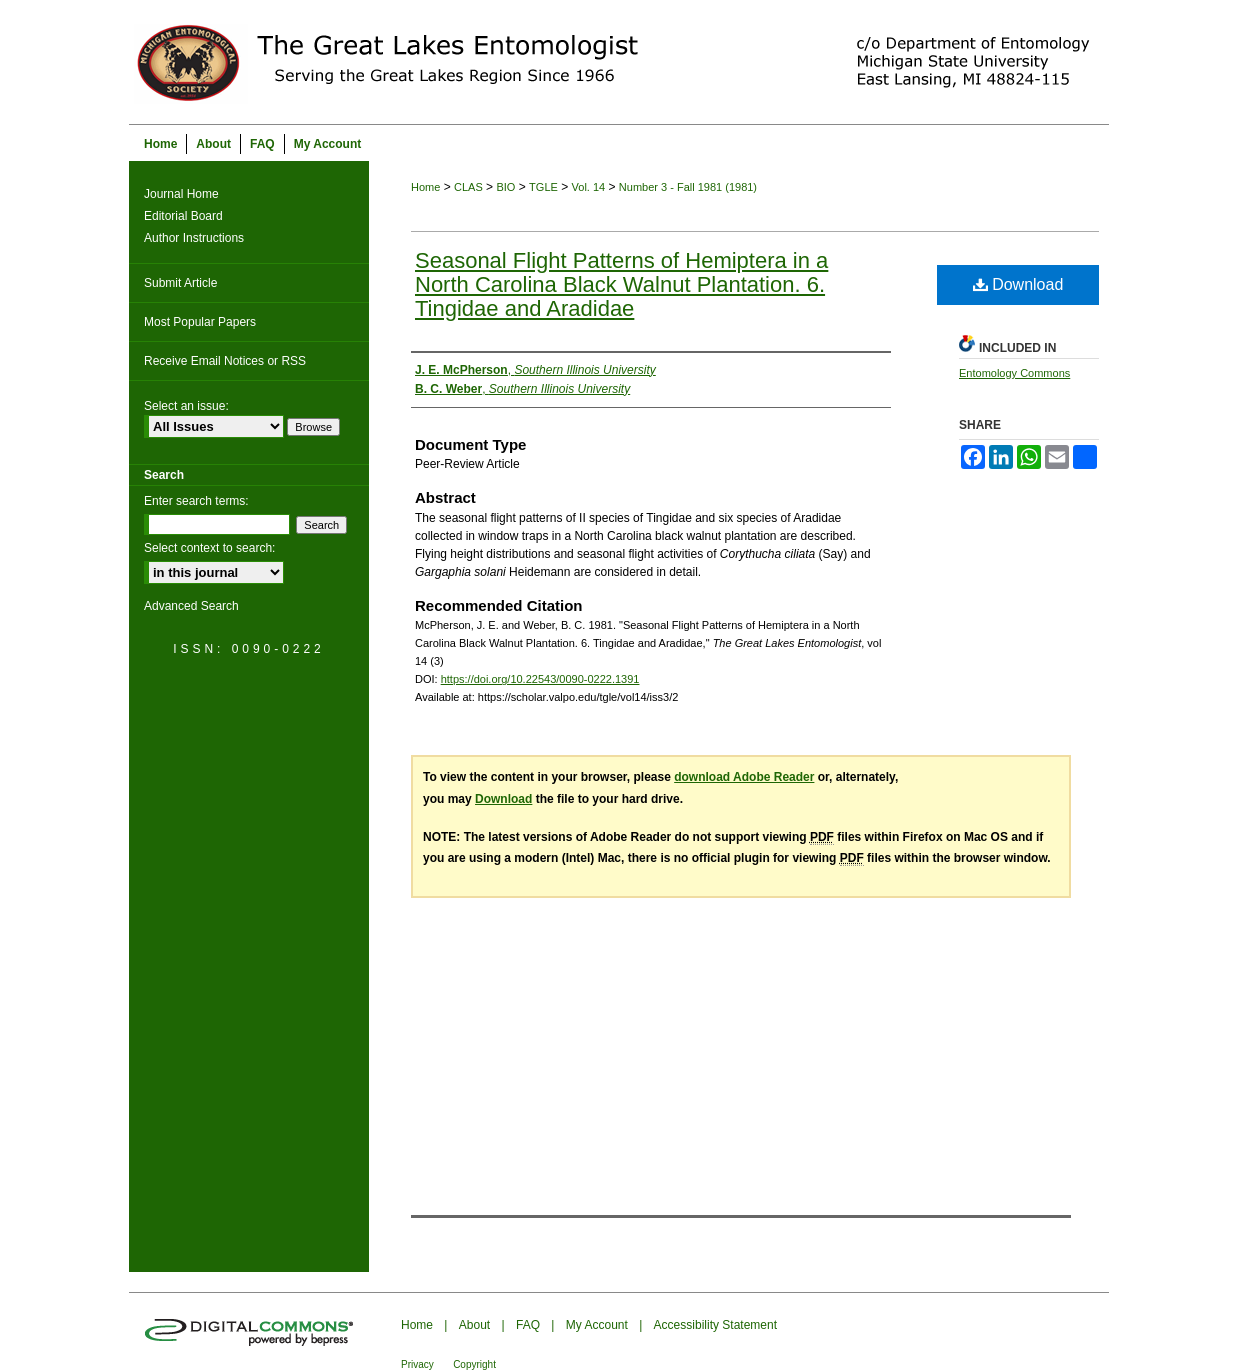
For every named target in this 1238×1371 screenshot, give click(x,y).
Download (1018, 284)
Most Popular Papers (200, 322)
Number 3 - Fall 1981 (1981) (688, 187)
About (474, 1325)
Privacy (417, 1364)
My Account (597, 1325)
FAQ (528, 1325)
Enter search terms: (196, 501)
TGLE (543, 187)
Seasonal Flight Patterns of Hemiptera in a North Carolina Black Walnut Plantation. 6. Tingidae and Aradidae (621, 284)
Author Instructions (194, 238)
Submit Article (180, 283)
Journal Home (181, 194)
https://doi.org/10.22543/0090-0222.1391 (540, 679)
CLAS (468, 187)
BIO (505, 187)
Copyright (474, 1364)
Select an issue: (186, 406)
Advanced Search (191, 606)
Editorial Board (183, 216)
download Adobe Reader (744, 777)
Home (425, 187)
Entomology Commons (1014, 373)
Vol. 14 (589, 187)
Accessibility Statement (715, 1325)
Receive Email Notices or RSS (225, 361)
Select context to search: (209, 548)
